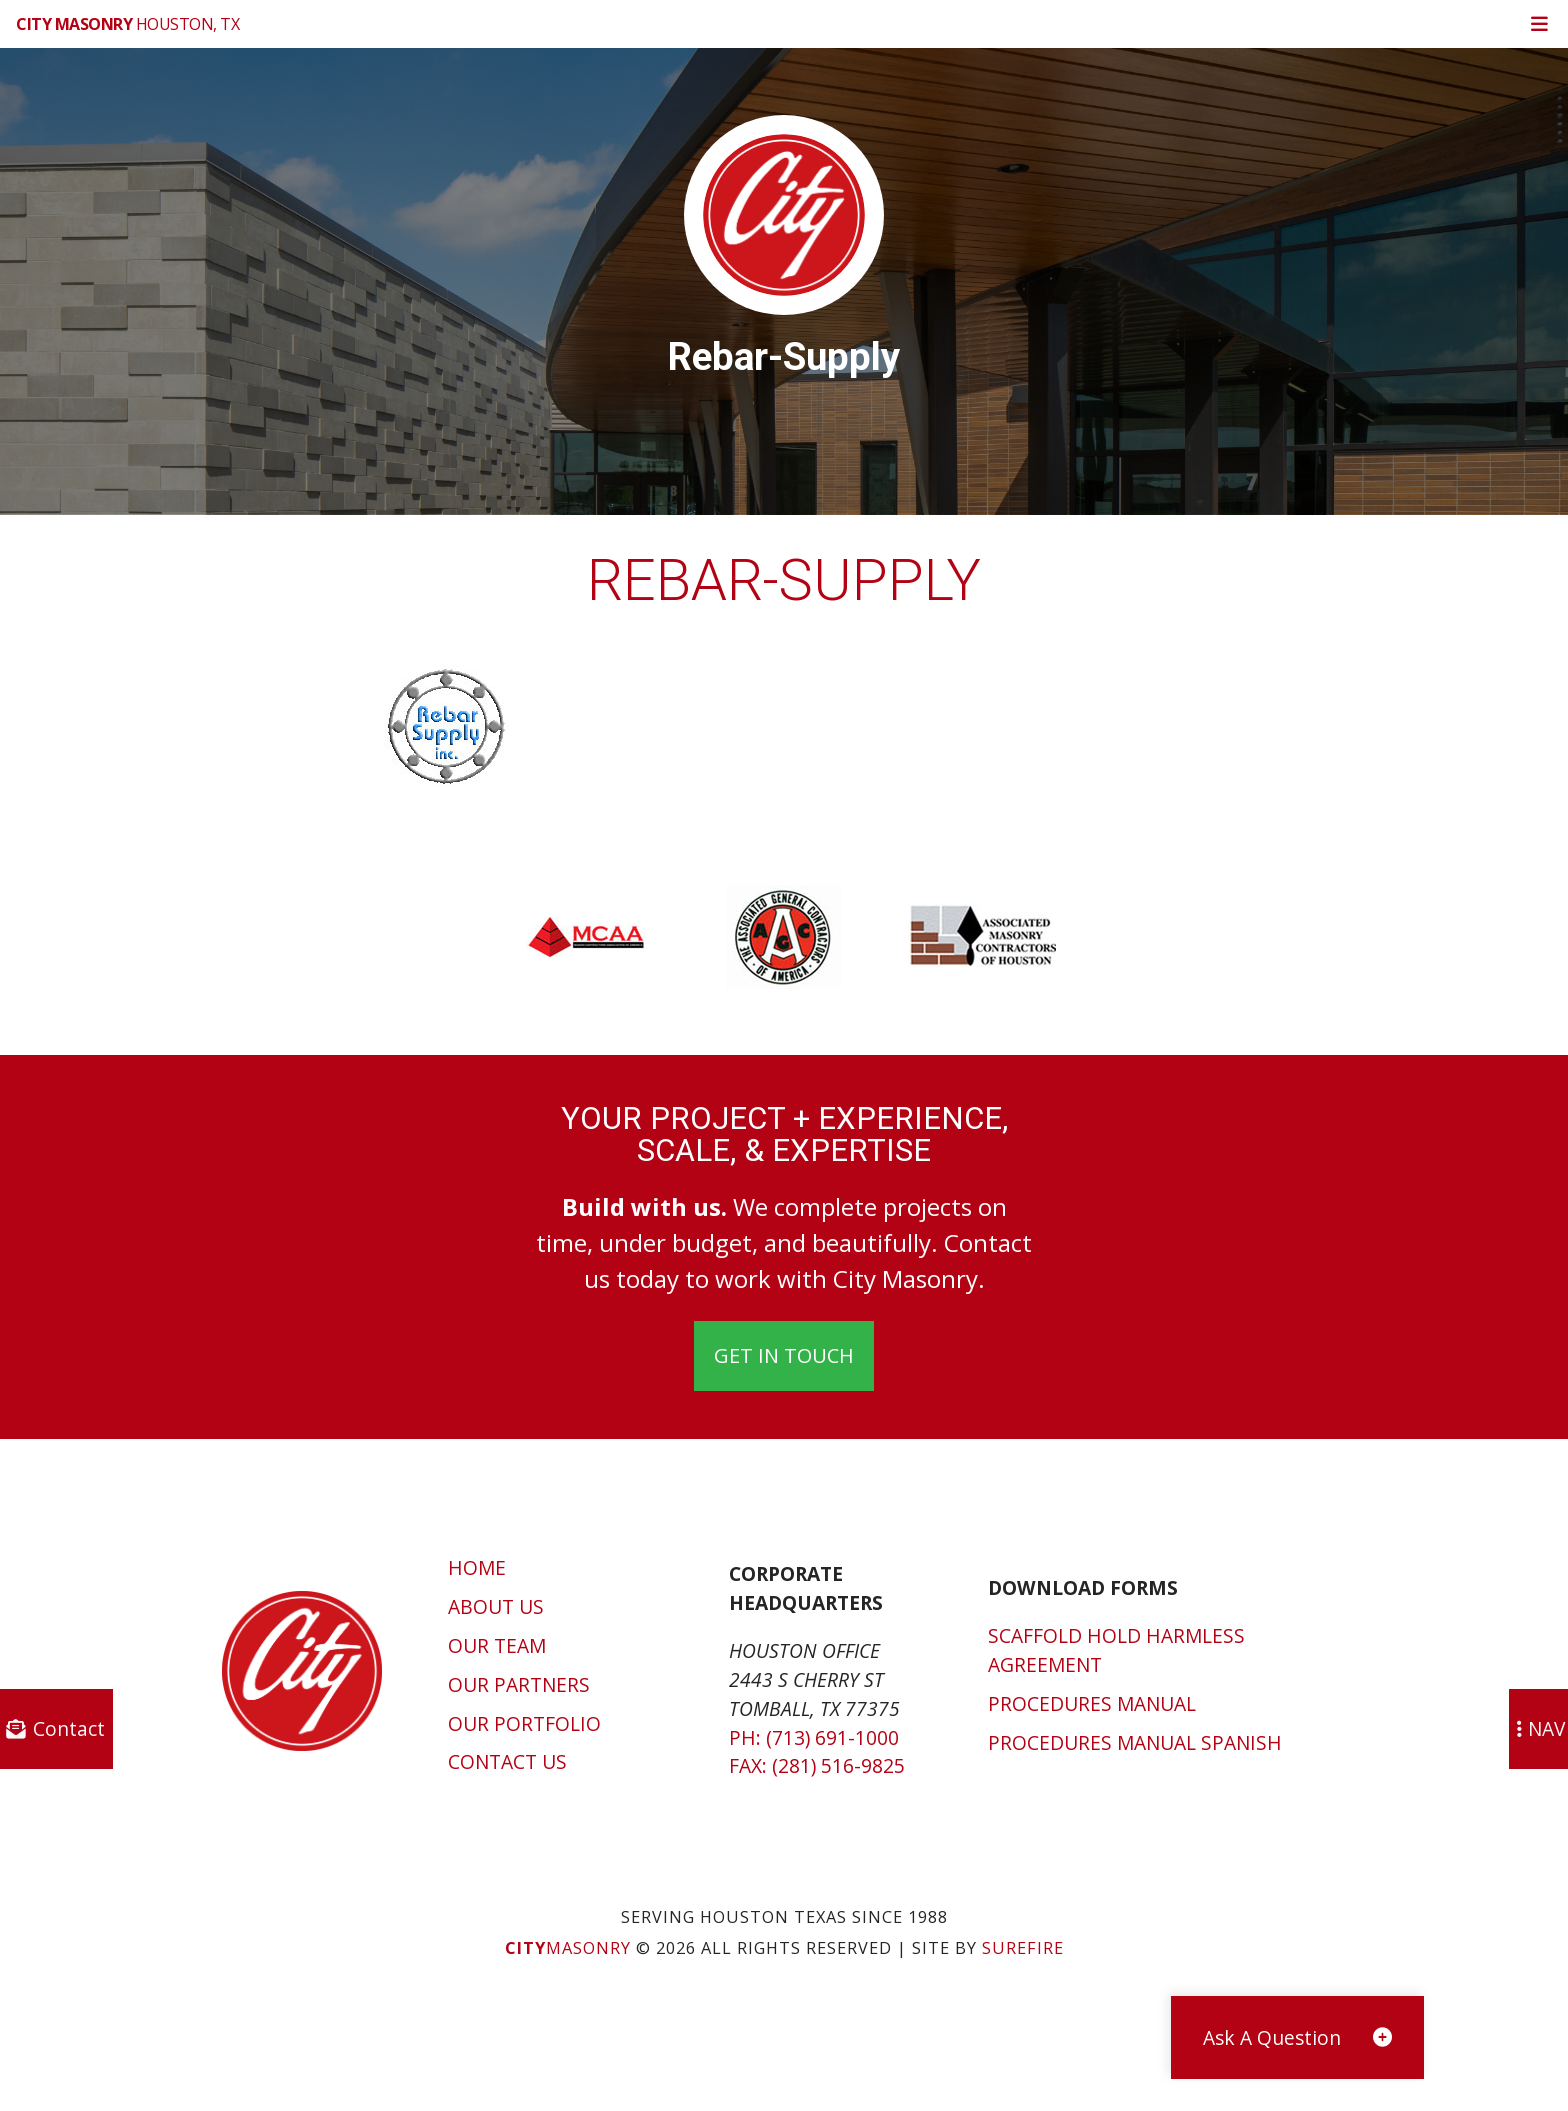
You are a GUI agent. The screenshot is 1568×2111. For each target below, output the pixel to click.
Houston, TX (127, 24)
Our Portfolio (524, 1723)
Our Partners (519, 1684)
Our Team (497, 1645)
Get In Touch (784, 1355)
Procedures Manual (1092, 1703)
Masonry (568, 1948)
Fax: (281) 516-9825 (817, 1765)
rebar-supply (784, 580)
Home (477, 1567)
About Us (496, 1606)
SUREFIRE (1023, 1948)
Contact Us (507, 1761)
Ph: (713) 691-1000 (814, 1737)
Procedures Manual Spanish (1135, 1742)
